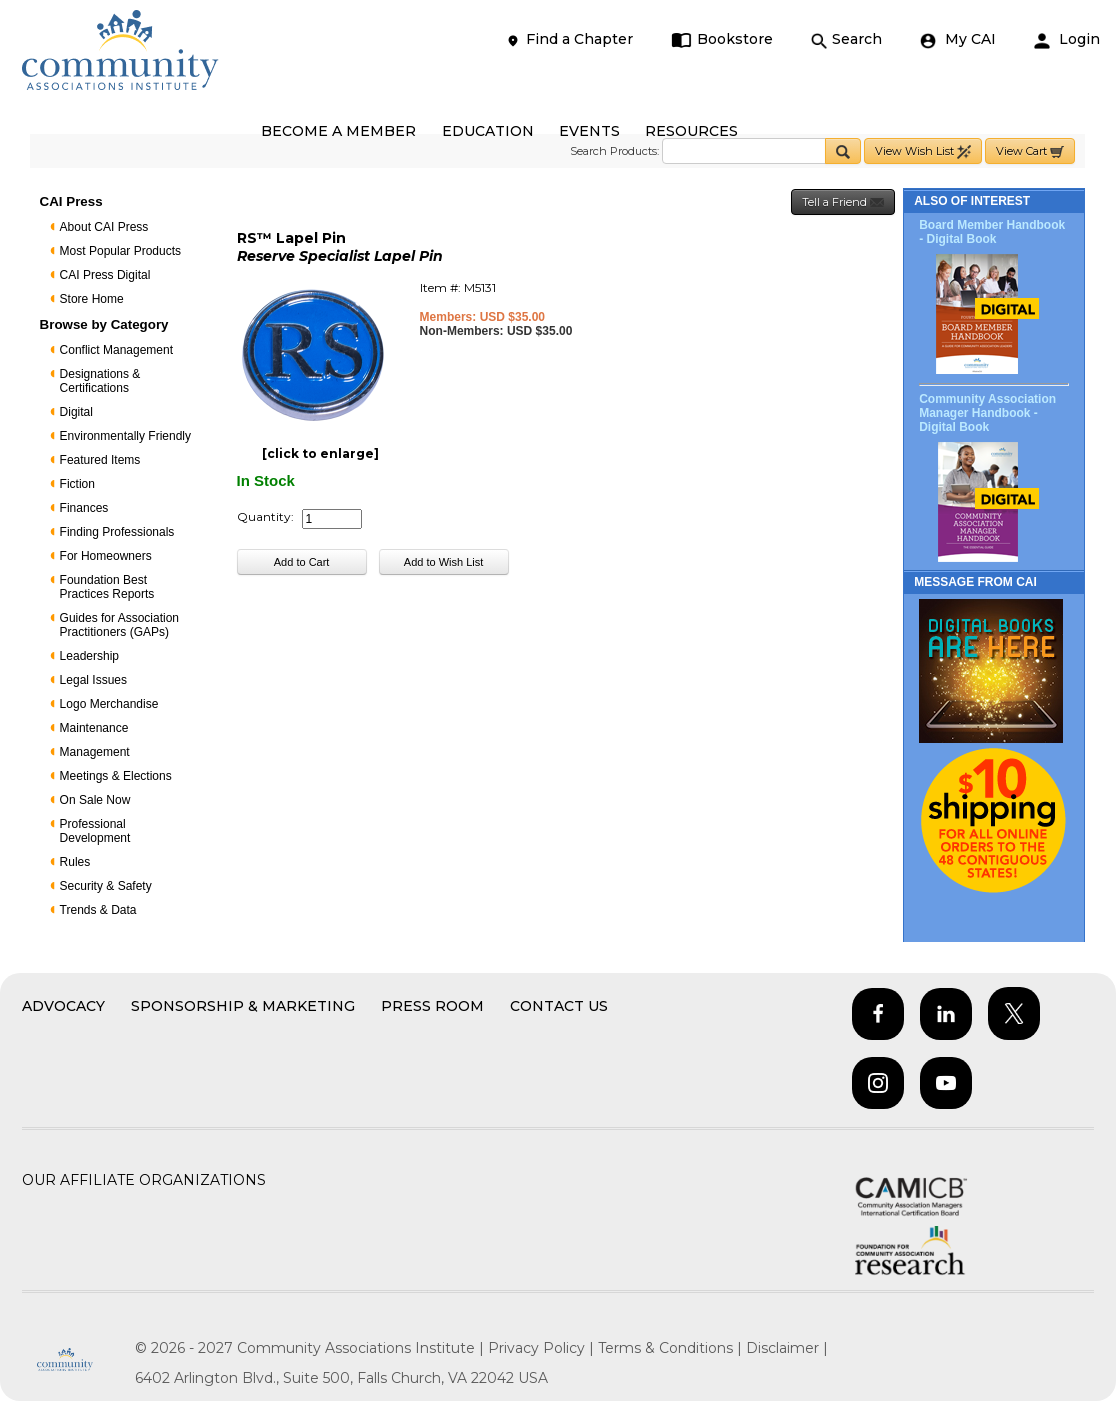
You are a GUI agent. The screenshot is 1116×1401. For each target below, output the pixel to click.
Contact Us (559, 1006)
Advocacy (63, 1006)
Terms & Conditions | (672, 1348)
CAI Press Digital (105, 275)
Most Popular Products (120, 251)
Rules (75, 862)
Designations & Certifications (100, 381)
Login (1067, 39)
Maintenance (94, 728)
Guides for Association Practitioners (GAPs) (119, 625)
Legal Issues (93, 680)
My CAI (958, 39)
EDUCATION (488, 131)
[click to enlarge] (320, 453)
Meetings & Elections (116, 776)
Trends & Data (98, 910)
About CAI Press (104, 227)
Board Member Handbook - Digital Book (992, 232)
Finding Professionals (117, 532)
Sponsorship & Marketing (243, 1006)
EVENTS (589, 131)
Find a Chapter (569, 39)
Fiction (77, 484)
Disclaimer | (787, 1348)
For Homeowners (106, 556)
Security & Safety (106, 886)
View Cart (1030, 151)
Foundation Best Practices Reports (107, 587)
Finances (84, 508)
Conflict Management (116, 350)
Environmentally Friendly (125, 436)
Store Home (92, 299)
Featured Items (100, 460)
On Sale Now (95, 800)
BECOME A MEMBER (338, 131)
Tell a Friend (843, 202)
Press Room (432, 1006)
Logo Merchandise (109, 704)
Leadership (89, 656)
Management (95, 752)
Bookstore (722, 39)
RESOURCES (691, 131)
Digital (76, 412)
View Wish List (923, 151)
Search (846, 39)
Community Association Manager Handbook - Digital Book (987, 413)
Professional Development (95, 831)
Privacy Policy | (543, 1348)
